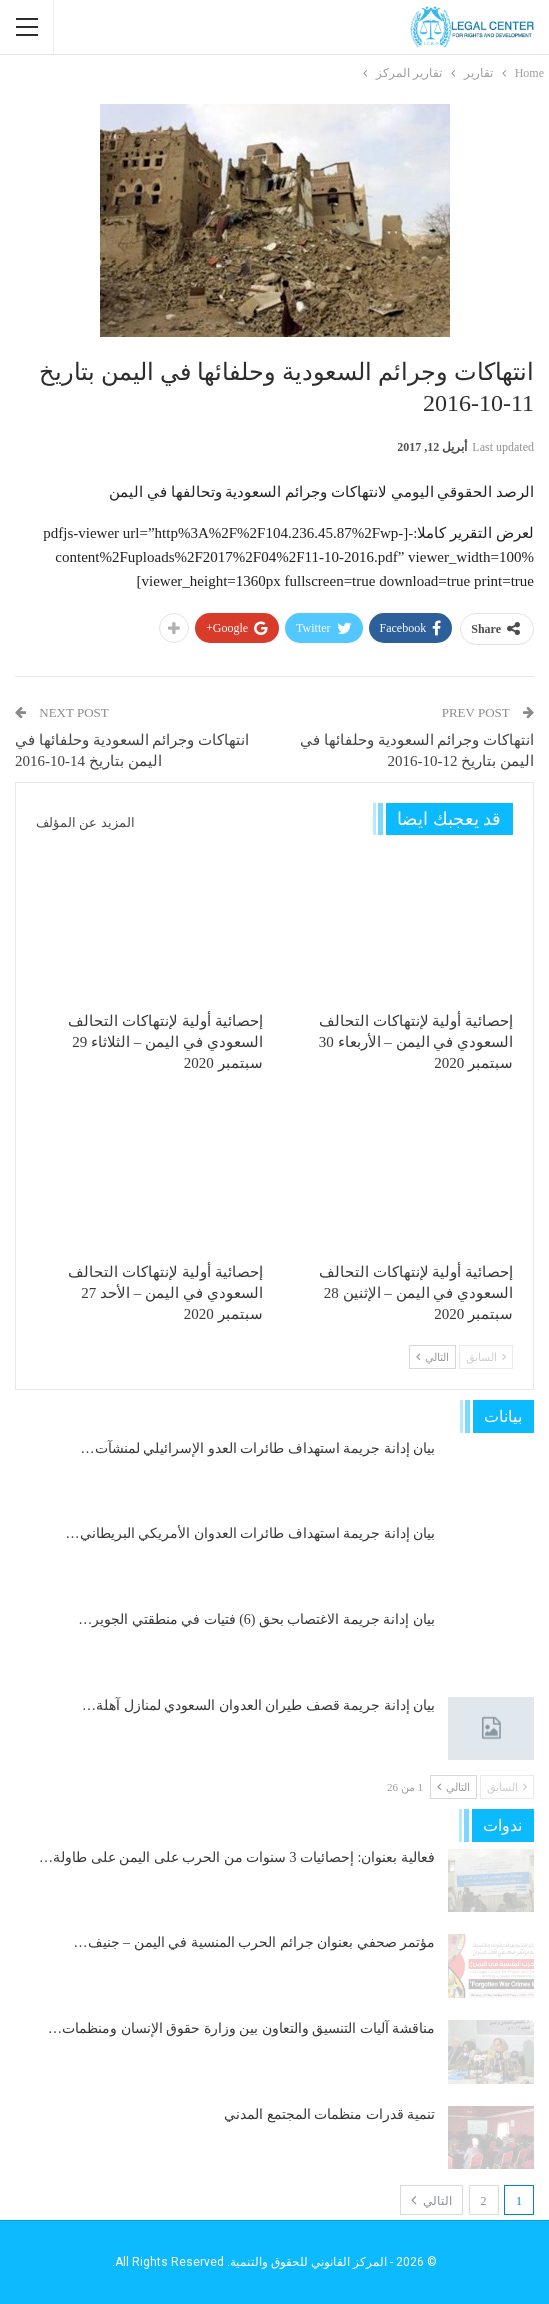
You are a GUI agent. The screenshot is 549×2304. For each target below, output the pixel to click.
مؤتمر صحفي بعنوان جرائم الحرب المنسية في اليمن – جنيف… (255, 1942)
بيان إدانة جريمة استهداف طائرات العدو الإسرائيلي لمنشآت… (258, 1448)
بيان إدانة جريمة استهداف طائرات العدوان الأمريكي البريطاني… (251, 1533)
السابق (486, 1357)
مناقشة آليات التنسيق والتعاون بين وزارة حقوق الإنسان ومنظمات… (241, 2028)
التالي (432, 1357)
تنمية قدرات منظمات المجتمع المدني (329, 2114)
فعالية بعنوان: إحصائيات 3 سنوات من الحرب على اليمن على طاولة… (237, 1857)
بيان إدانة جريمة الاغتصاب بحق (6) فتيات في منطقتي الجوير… (256, 1619)
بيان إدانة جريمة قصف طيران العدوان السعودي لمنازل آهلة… (258, 1705)
